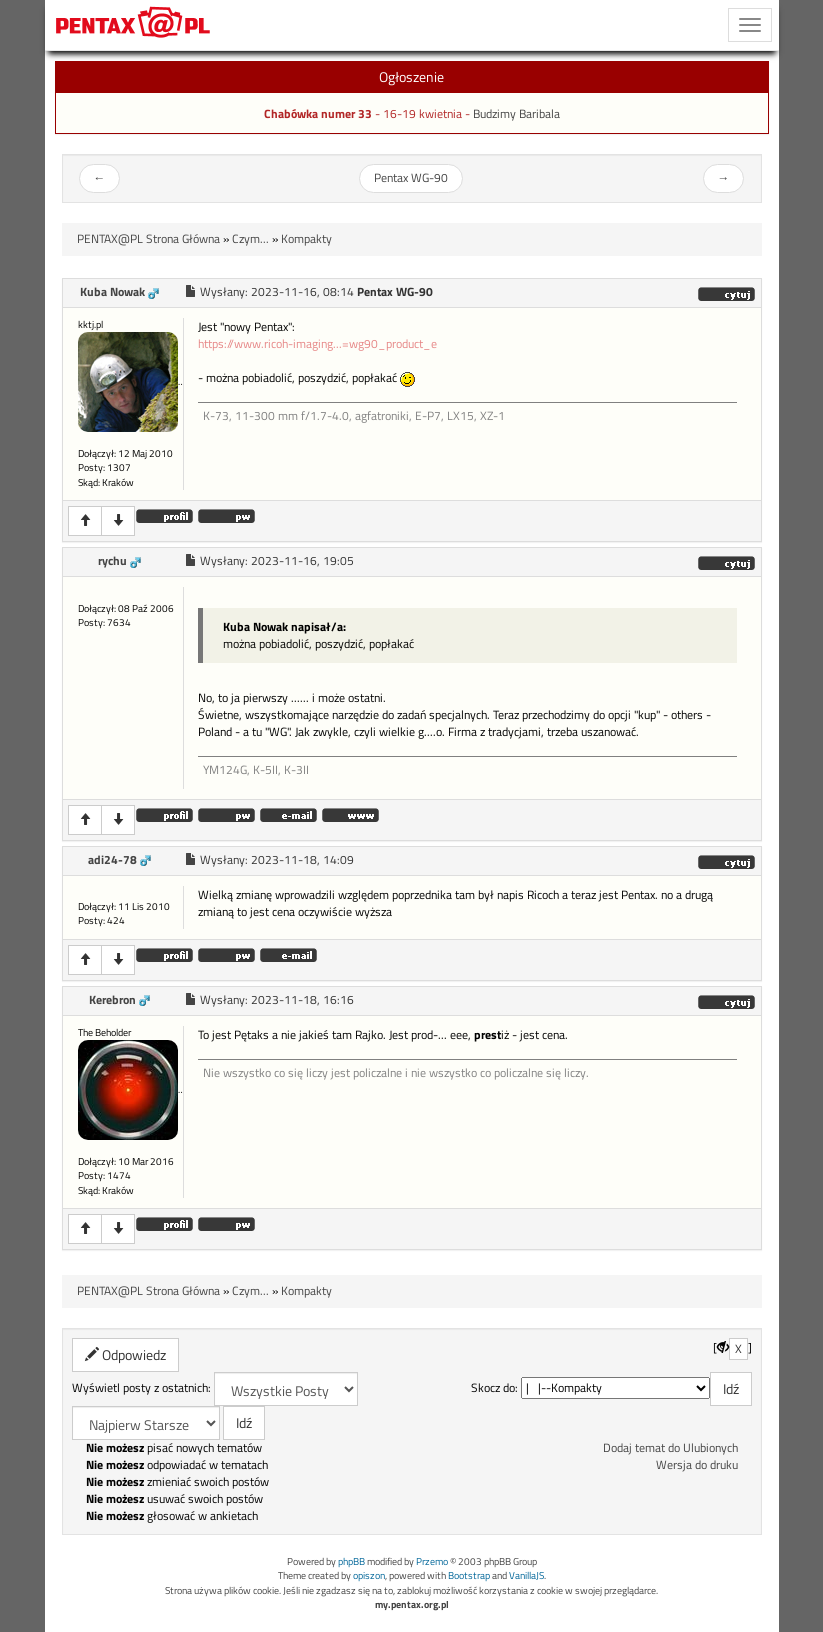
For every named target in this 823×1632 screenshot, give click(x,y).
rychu (112, 561)
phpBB (351, 1561)
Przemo (432, 1561)
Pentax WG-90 (411, 178)
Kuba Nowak (112, 292)
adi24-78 (112, 860)
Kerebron (112, 1000)
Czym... (250, 239)
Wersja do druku (697, 1465)
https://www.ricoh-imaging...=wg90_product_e (317, 344)
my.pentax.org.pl (412, 1604)
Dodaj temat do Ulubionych (670, 1448)
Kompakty (306, 239)
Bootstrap (469, 1575)
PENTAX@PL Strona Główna (148, 239)
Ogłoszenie (411, 76)
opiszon (369, 1575)
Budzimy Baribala (516, 114)
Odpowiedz (125, 1354)
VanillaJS (526, 1575)
